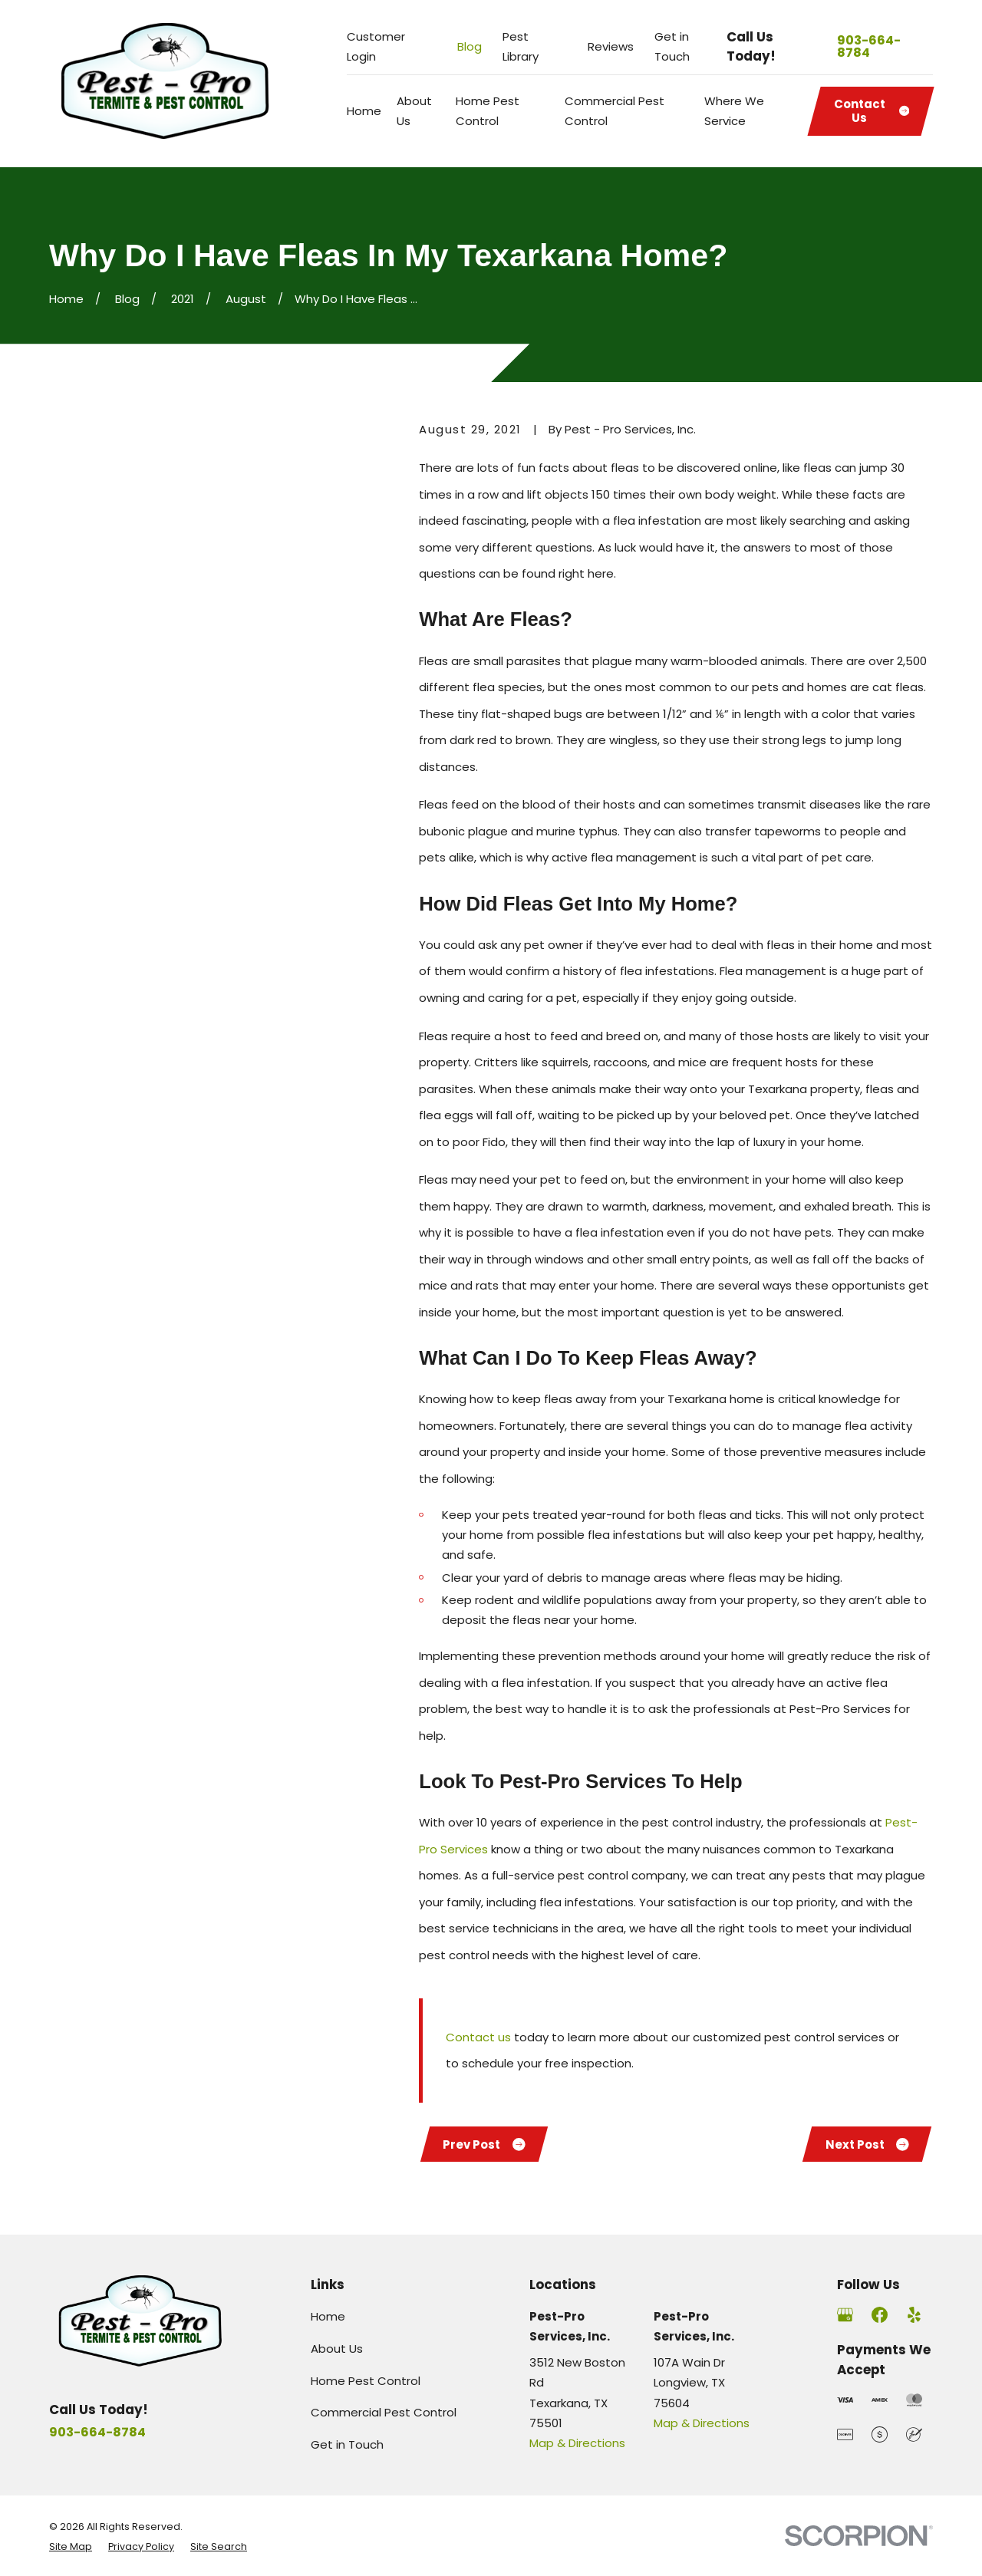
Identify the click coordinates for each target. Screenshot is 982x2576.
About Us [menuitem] (414, 111)
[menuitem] (70, 2546)
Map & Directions (577, 2443)
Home (328, 2316)
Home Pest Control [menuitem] (487, 111)
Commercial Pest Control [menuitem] (614, 111)
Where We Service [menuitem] (734, 111)
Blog (469, 46)
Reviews (611, 46)
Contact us (478, 2037)
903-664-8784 (869, 47)
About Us (337, 2348)
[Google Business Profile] (845, 2315)
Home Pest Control (365, 2381)
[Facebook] (880, 2315)
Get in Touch (347, 2444)
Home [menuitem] (364, 111)
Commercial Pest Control (383, 2412)
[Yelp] (914, 2315)
